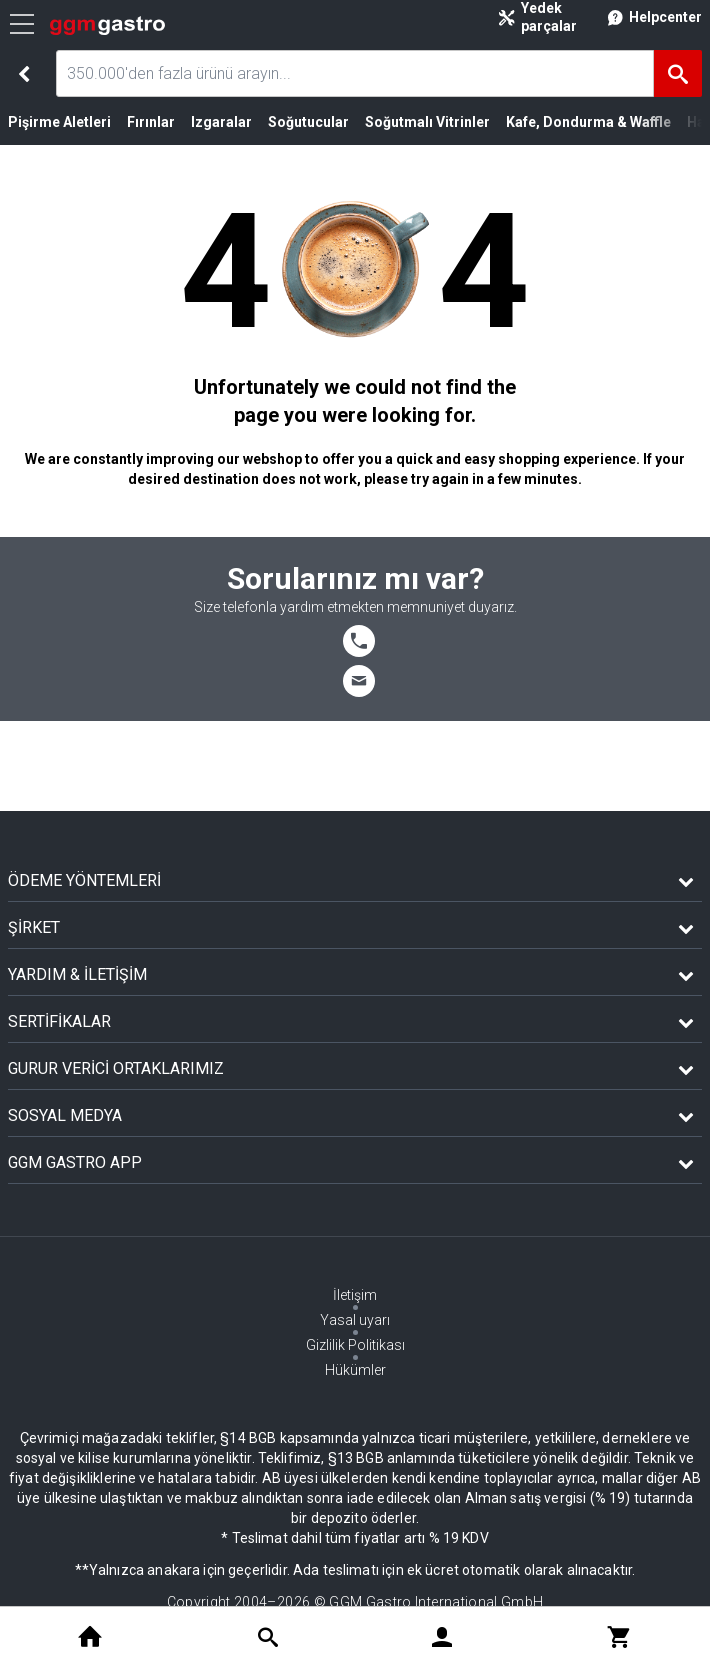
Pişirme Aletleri (59, 122)
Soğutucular (308, 122)
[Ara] (678, 73)
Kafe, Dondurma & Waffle (588, 122)
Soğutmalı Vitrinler (427, 122)
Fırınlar (151, 122)
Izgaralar (221, 122)
